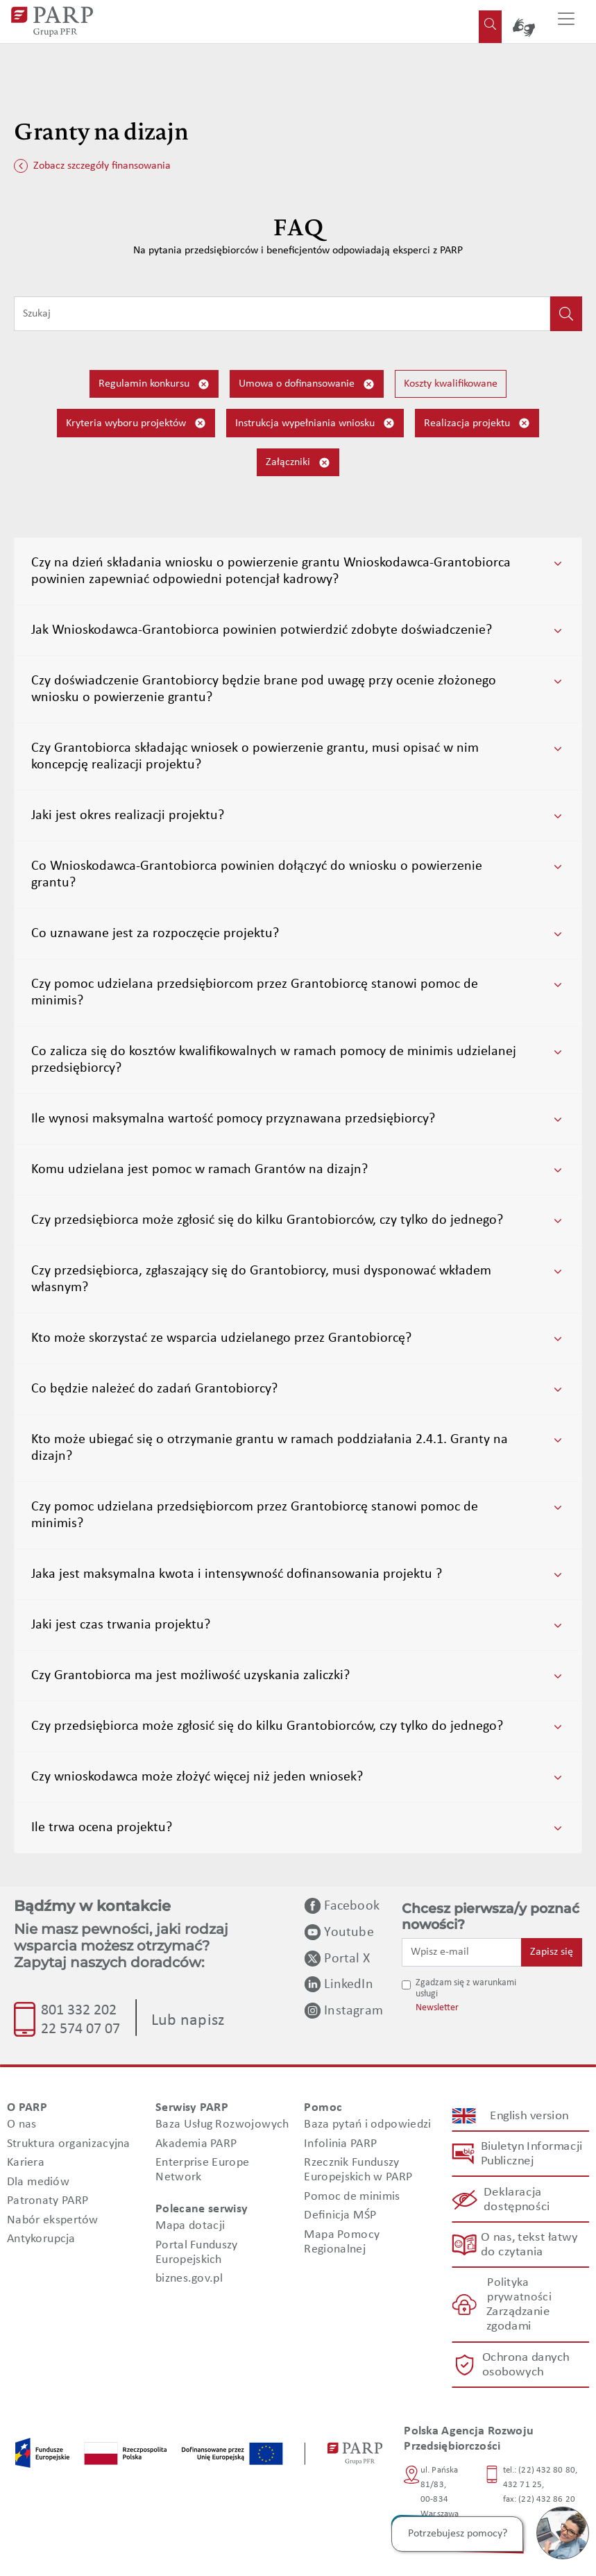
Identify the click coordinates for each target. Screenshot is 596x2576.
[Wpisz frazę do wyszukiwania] (282, 313)
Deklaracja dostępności (517, 2200)
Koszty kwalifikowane (450, 383)
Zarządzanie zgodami (518, 2320)
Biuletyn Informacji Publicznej (531, 2154)
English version (530, 2116)
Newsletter (437, 2008)
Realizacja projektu (477, 423)
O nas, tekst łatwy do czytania (529, 2245)
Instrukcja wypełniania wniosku (315, 423)
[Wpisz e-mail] (462, 1952)
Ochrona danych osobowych (525, 2365)
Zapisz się (551, 1952)
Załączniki (298, 463)
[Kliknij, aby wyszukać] (566, 313)
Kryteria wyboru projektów (136, 423)
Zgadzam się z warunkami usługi (466, 1989)
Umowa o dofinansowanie (307, 384)
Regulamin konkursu (154, 384)
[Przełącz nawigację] (566, 21)
